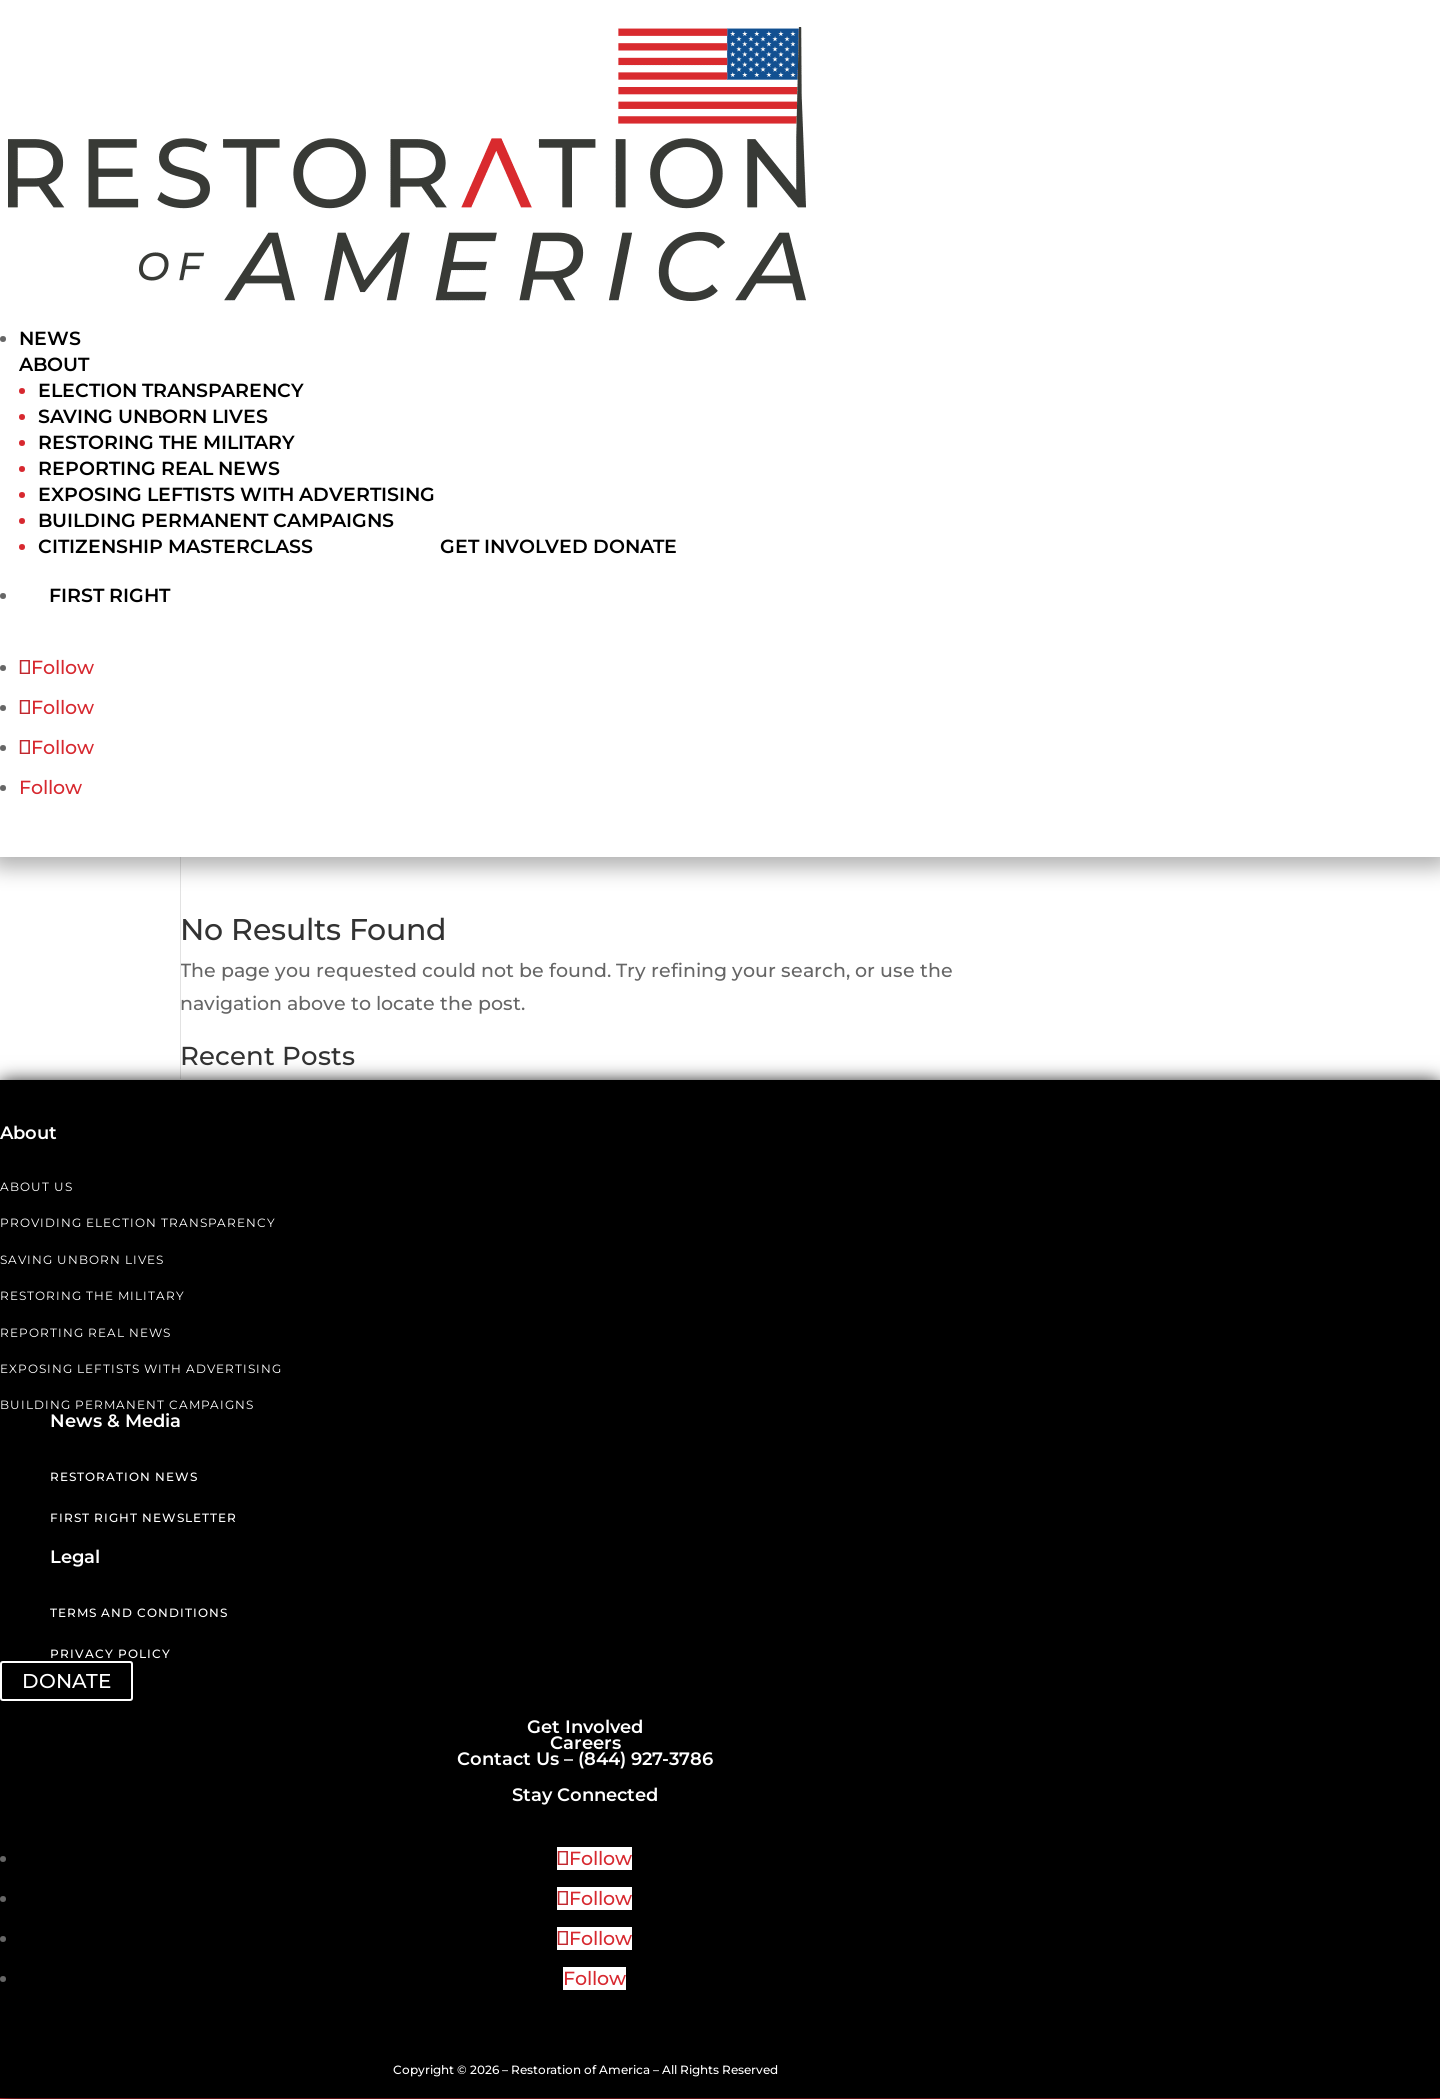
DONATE (66, 1682)
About (54, 364)
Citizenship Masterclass (175, 546)
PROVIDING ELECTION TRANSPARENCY (138, 1223)
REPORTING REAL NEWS (85, 1333)
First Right (131, 594)
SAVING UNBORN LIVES (82, 1260)
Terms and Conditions (139, 1613)
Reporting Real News (159, 468)
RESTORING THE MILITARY (92, 1296)
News (50, 338)
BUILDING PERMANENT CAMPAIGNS (127, 1405)
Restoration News (124, 1477)
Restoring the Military (166, 442)
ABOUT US (36, 1187)
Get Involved (514, 546)
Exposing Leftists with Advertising (236, 494)
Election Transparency (171, 390)
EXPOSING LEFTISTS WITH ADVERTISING (141, 1369)
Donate (635, 546)
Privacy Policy (110, 1654)
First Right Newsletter (143, 1518)
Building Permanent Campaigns (216, 520)
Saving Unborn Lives (153, 416)
